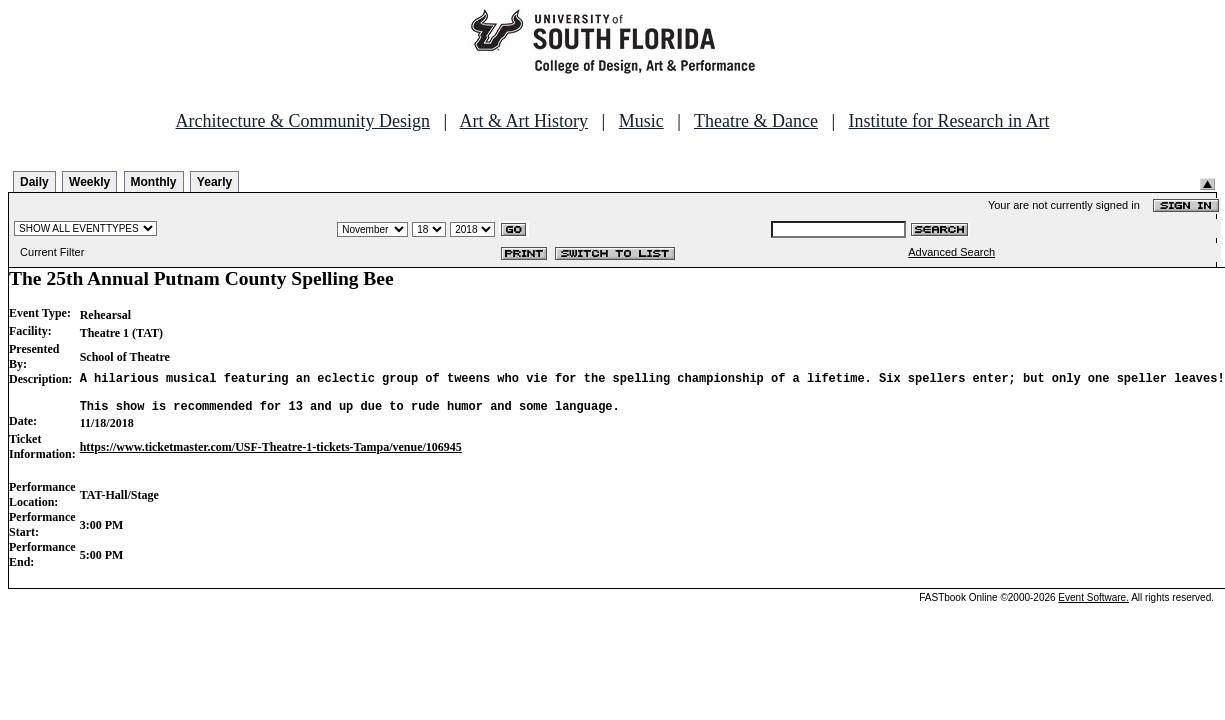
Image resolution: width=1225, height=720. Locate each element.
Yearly (214, 182)
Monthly (154, 182)
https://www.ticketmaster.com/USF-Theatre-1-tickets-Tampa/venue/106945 (271, 456)
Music (641, 121)
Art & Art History (524, 121)
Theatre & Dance (756, 121)
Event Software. (1093, 606)
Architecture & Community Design (303, 121)
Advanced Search (951, 252)
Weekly (89, 182)
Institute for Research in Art (949, 121)
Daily (34, 182)
